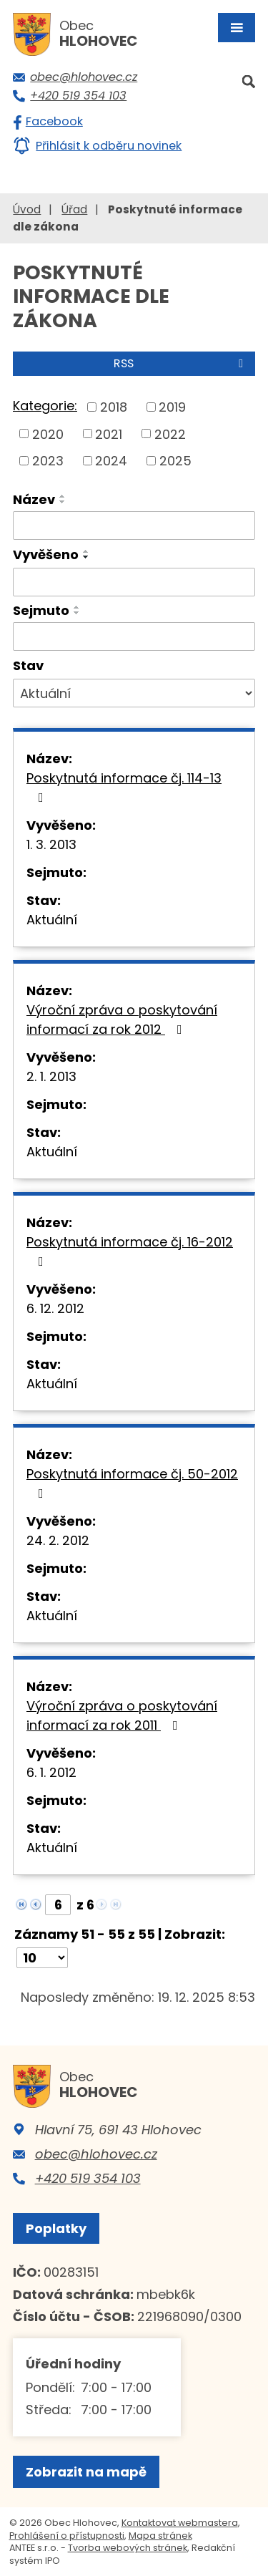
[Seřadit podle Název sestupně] (63, 502)
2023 (48, 461)
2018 (113, 407)
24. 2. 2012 (57, 1540)
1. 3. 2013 (51, 844)
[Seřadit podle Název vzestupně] (63, 496)
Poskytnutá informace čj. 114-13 (124, 786)
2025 (175, 461)
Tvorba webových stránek (127, 2548)
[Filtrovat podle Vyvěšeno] (134, 582)
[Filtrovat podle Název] (134, 525)
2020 (48, 433)
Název (34, 499)
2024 (111, 461)
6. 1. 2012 (51, 1772)
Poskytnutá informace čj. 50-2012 (132, 1482)
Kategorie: (45, 406)
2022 (170, 433)
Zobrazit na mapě (86, 2472)
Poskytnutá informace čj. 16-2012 (129, 1250)
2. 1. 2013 (51, 1076)
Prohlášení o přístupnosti (66, 2535)
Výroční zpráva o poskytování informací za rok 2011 (121, 1715)
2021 (108, 433)
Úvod (27, 209)
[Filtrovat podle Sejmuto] (134, 636)
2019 (172, 407)
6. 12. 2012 (55, 1308)
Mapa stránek (160, 2535)
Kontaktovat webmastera (179, 2523)
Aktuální (51, 920)
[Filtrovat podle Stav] (134, 693)
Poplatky (56, 2228)
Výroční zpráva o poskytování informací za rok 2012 (121, 1019)
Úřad (74, 209)
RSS (181, 363)
